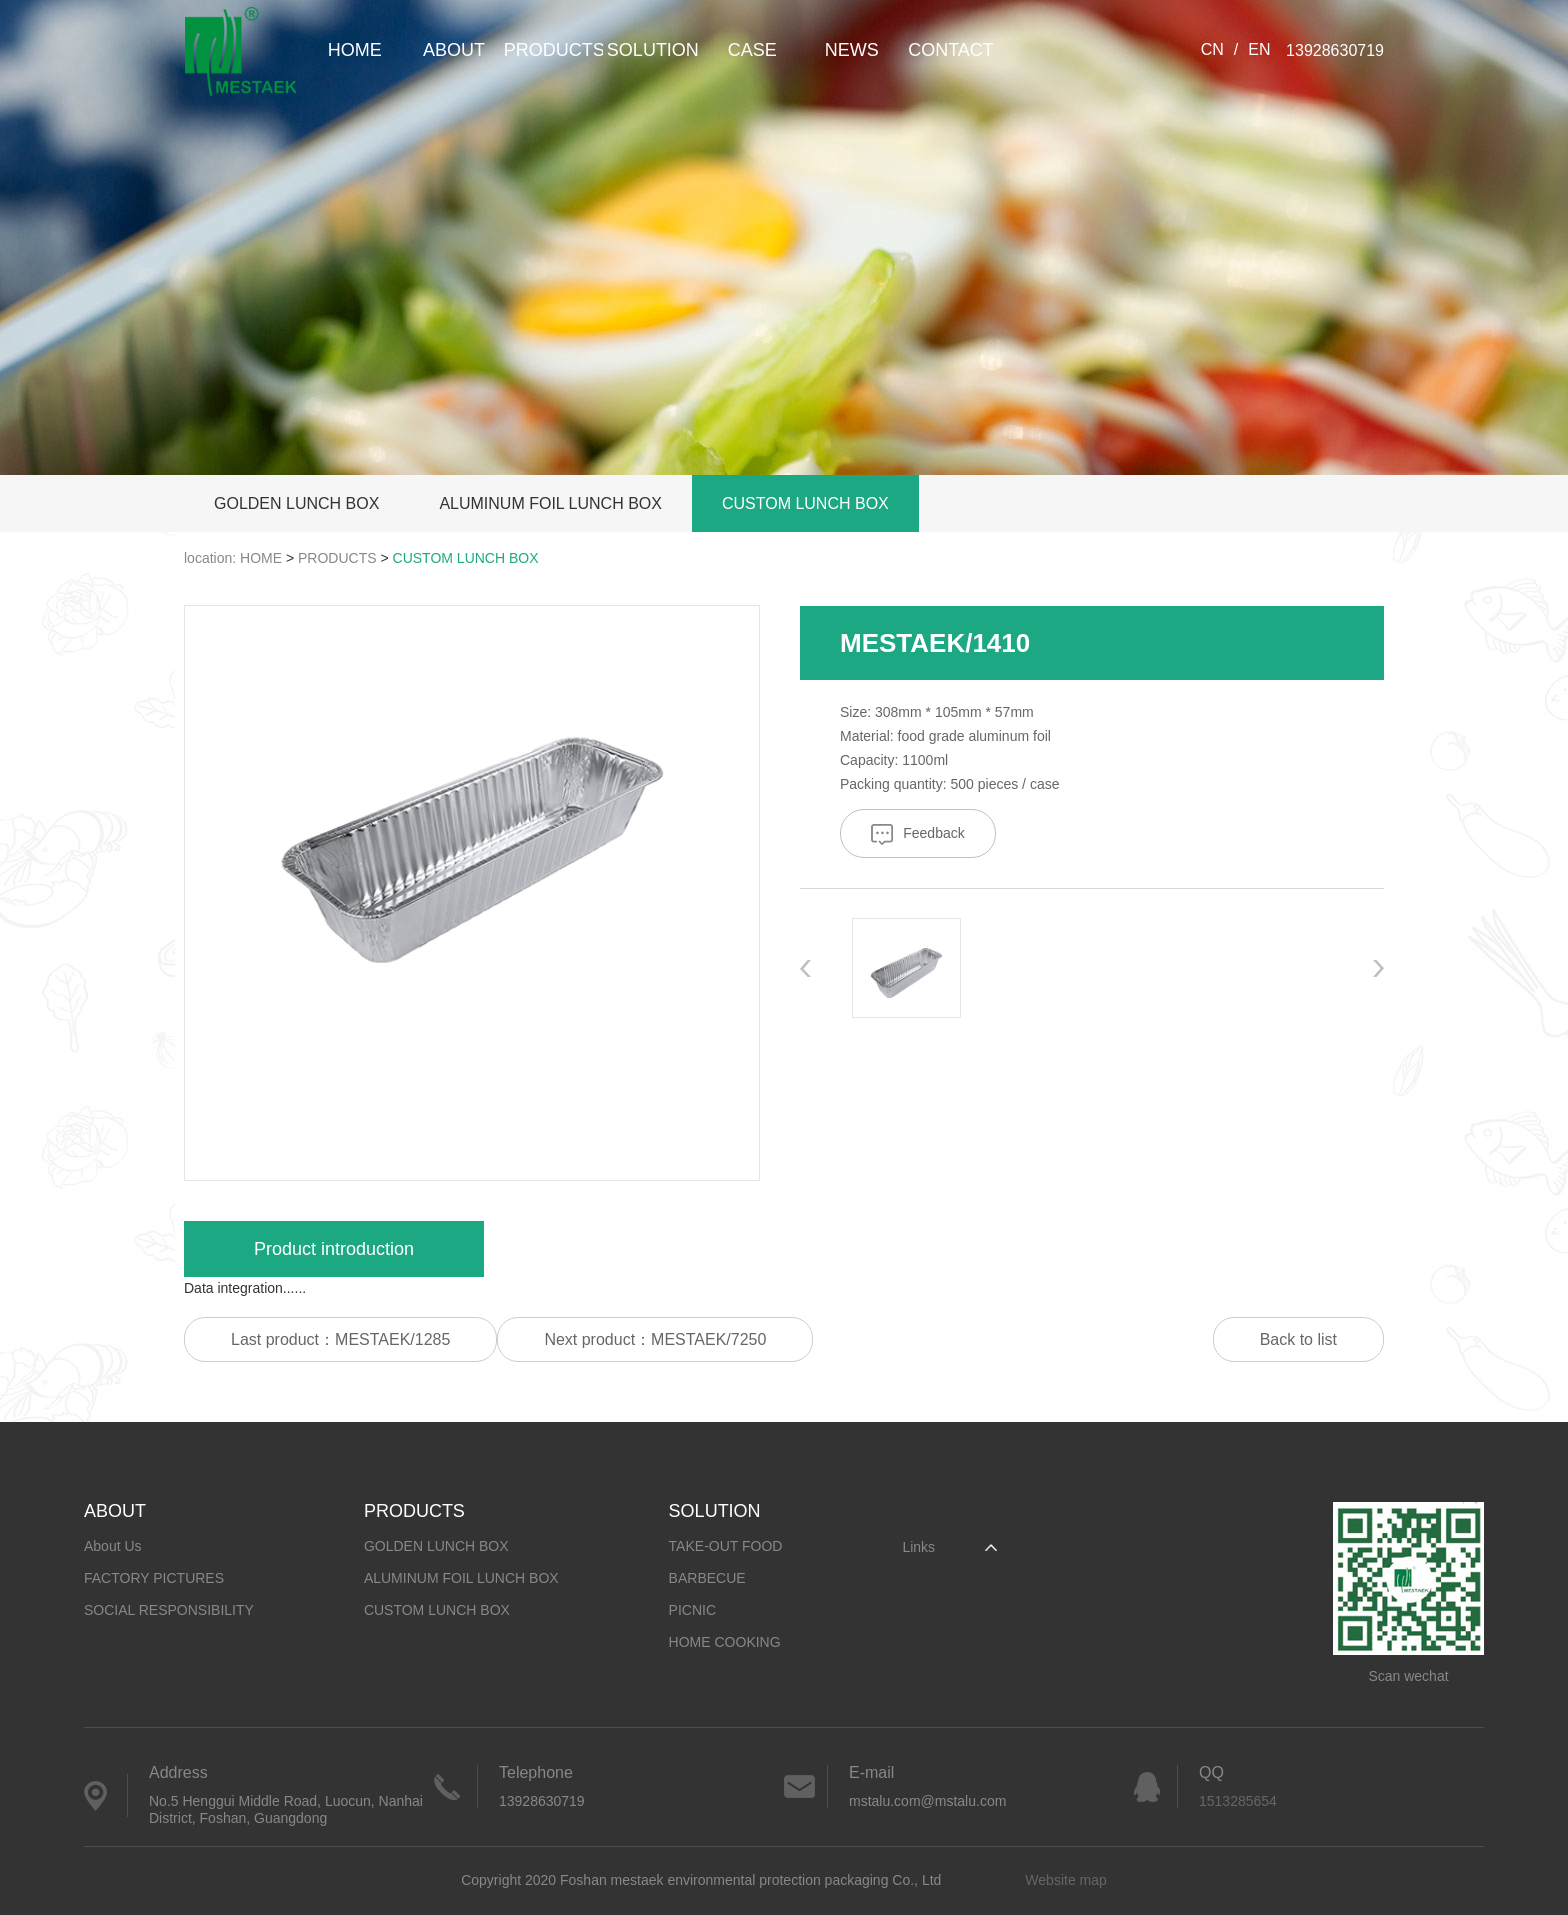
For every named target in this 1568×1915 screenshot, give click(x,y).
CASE (752, 50)
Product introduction (334, 1249)
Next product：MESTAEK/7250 (655, 1339)
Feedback (917, 834)
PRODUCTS (553, 50)
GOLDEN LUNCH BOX (296, 503)
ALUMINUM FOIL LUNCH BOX (550, 503)
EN (1259, 49)
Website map (1065, 1880)
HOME (355, 50)
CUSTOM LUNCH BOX (805, 503)
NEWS (852, 50)
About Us (113, 1546)
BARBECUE (707, 1578)
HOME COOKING (725, 1642)
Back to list (1298, 1339)
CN (1212, 49)
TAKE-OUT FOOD (726, 1546)
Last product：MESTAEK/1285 (340, 1339)
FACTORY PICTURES (154, 1578)
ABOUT (454, 50)
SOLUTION (653, 50)
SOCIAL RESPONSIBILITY (169, 1610)
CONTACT (951, 50)
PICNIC (692, 1610)
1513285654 (1238, 1801)
